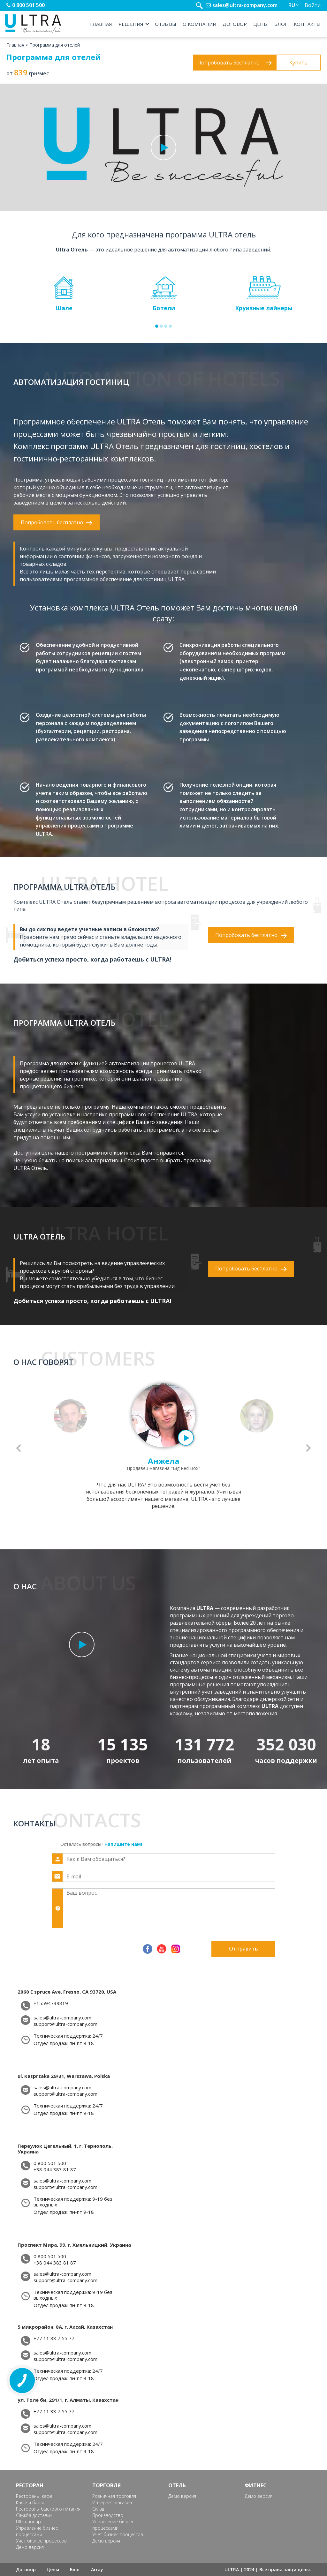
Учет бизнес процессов (41, 2541)
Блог (280, 24)
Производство (107, 2515)
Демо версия (30, 2547)
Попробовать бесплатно (234, 62)
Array (97, 2569)
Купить (298, 62)
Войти (313, 5)
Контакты (307, 24)
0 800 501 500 (28, 5)
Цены (260, 24)
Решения (130, 24)
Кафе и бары (30, 2502)
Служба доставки (34, 2515)
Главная (101, 24)
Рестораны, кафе (34, 2496)
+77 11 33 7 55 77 (54, 2338)
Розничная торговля (114, 2496)
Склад (98, 2509)
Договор (235, 24)
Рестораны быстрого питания (48, 2509)
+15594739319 (51, 2003)
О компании (199, 24)
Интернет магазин (112, 2502)
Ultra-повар (28, 2522)
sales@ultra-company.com (245, 5)
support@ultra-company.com (65, 2024)
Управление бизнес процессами (37, 2531)
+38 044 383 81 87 (55, 2169)
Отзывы (165, 24)
